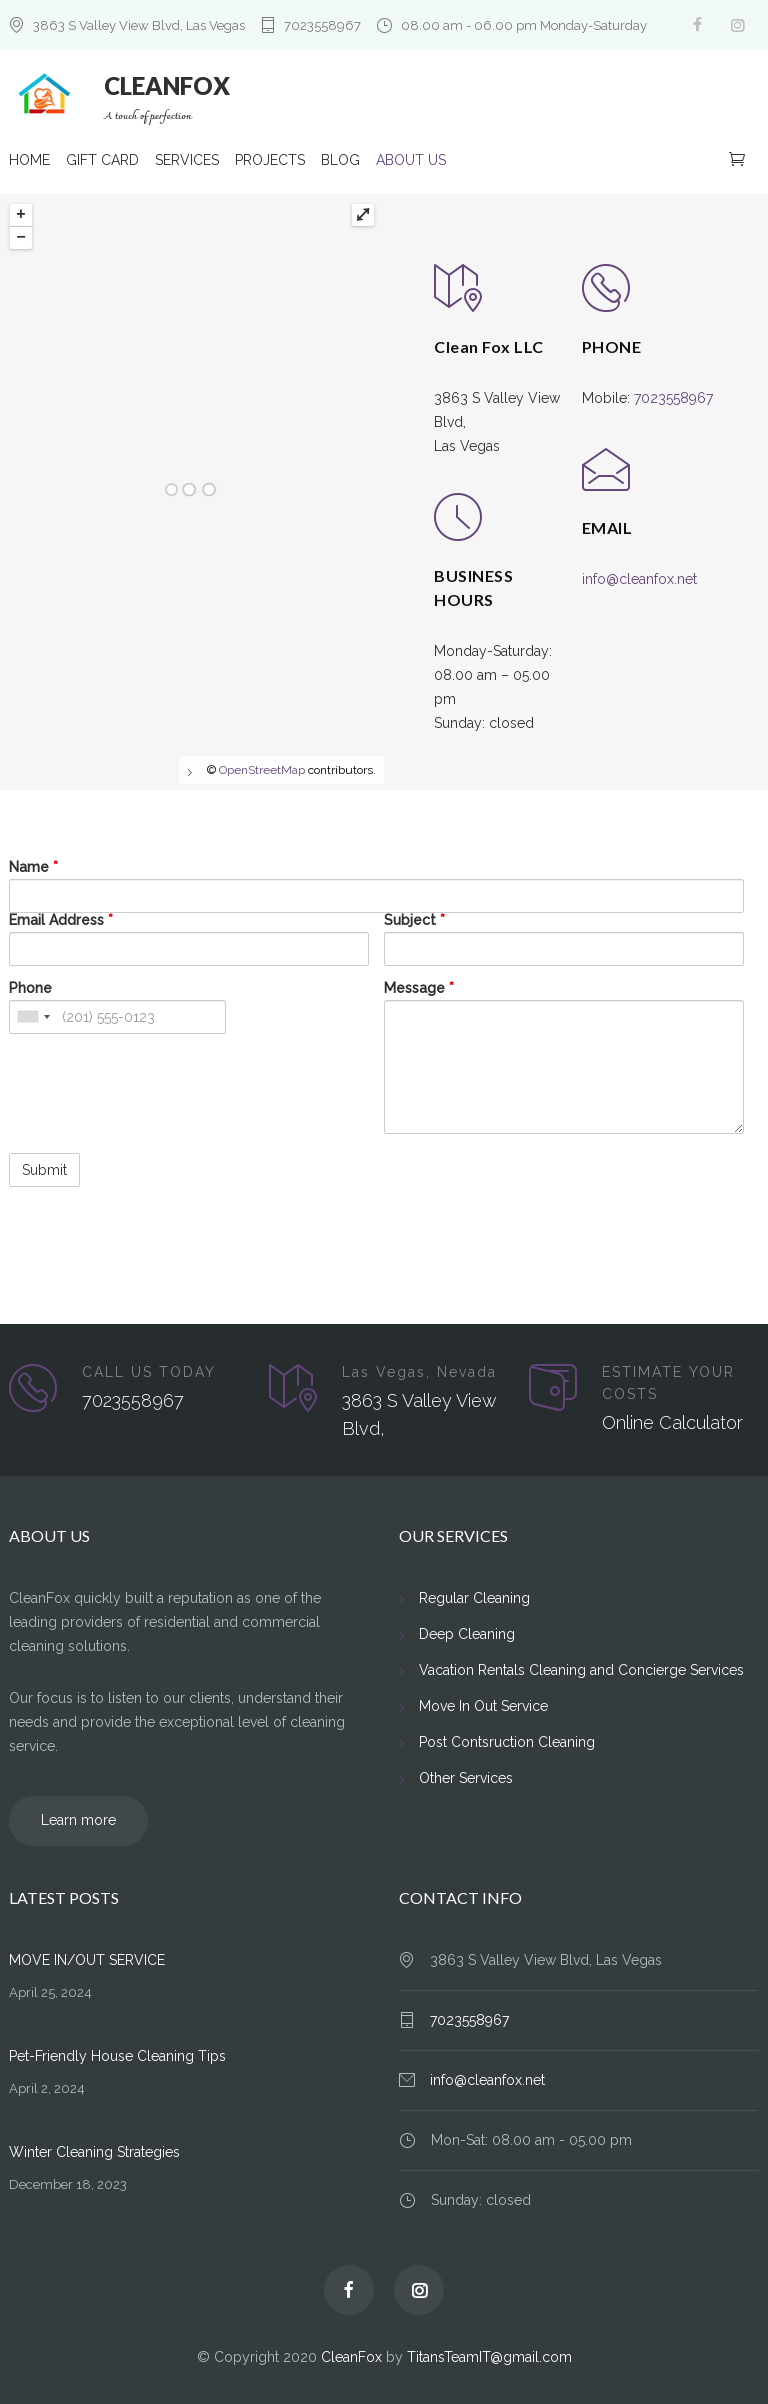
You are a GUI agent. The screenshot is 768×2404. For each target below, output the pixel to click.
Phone (30, 987)
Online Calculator (672, 1421)
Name (33, 866)
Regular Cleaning (474, 1597)
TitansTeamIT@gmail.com (489, 2356)
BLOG (340, 162)
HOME (29, 162)
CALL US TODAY (149, 1371)
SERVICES (187, 162)
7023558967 (322, 25)
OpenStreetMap (262, 769)
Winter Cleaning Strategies (94, 2151)
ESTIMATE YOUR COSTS (668, 1382)
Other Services (466, 1777)
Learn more (68, 1820)
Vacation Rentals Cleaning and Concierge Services (581, 1669)
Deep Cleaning (467, 1633)
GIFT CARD (102, 162)
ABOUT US (411, 162)
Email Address (61, 919)
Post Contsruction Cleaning (507, 1741)
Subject (414, 919)
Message (419, 987)
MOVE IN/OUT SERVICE (87, 1959)
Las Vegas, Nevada (419, 1371)
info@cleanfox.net (639, 578)
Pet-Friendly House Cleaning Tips (117, 2055)
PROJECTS (270, 162)
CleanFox (351, 2356)
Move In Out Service (483, 1705)
